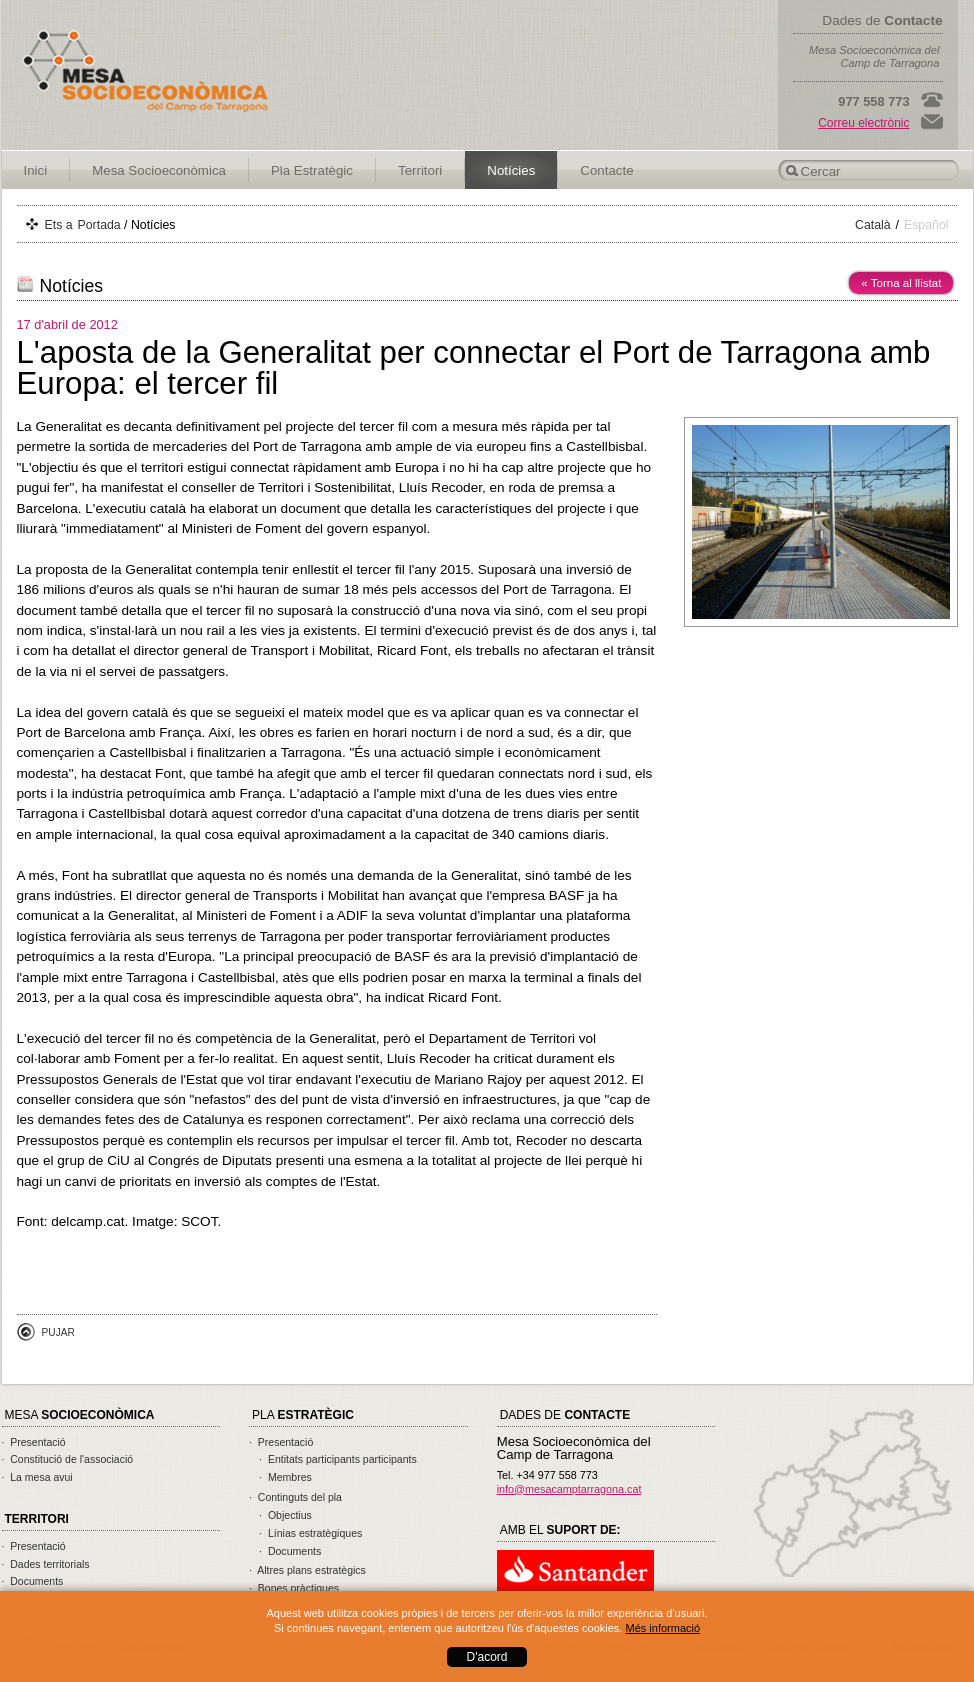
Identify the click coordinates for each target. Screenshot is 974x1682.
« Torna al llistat (901, 283)
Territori (420, 170)
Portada (99, 225)
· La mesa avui (37, 1477)
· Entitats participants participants (338, 1459)
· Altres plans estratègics (307, 1570)
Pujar (58, 1332)
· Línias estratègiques (310, 1533)
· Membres (285, 1477)
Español (926, 225)
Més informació (662, 1628)
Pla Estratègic (312, 170)
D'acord (487, 1657)
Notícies (511, 170)
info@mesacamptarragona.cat (569, 1489)
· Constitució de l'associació (68, 1459)
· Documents (33, 1581)
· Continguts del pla (295, 1497)
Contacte (606, 170)
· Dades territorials (46, 1564)
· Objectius (285, 1515)
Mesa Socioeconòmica (159, 170)
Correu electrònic (863, 123)
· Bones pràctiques (294, 1588)
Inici (36, 170)
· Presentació (34, 1442)
